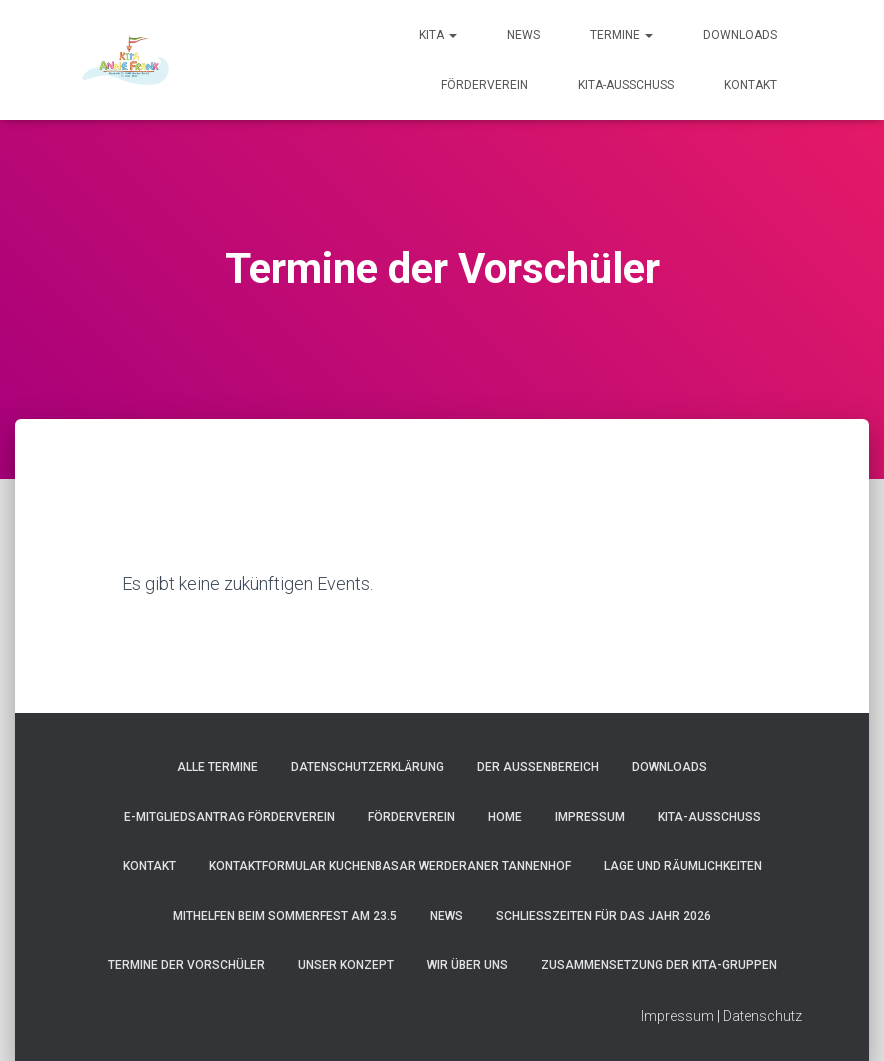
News (523, 35)
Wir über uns (467, 965)
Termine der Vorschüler (186, 965)
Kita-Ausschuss (626, 85)
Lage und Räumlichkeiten (683, 866)
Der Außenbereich (538, 767)
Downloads (740, 35)
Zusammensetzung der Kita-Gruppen (659, 965)
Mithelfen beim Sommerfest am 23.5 (285, 916)
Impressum (590, 817)
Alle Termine (217, 767)
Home (505, 817)
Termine (621, 35)
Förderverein (484, 85)
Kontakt (750, 85)
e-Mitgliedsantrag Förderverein (229, 817)
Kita (438, 35)
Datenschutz (762, 1016)
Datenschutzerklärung (367, 767)
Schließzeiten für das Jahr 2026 (603, 916)
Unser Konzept (346, 965)
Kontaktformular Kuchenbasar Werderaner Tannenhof (390, 866)
